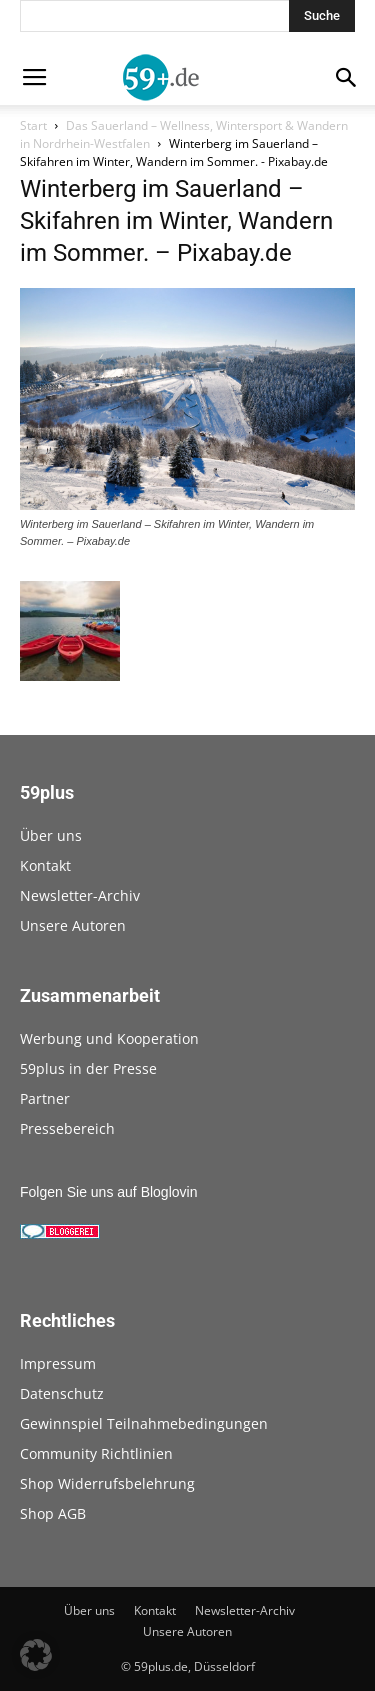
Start (33, 125)
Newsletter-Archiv (80, 895)
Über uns (51, 835)
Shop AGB (53, 1513)
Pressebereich (67, 1128)
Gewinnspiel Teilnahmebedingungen (144, 1423)
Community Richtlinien (96, 1453)
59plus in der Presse (88, 1068)
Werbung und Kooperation (109, 1038)
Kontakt (45, 865)
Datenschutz (62, 1393)
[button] (36, 1655)
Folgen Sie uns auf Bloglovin (108, 1192)
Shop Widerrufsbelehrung (107, 1483)
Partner (45, 1098)
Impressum (58, 1363)
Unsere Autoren (73, 925)
